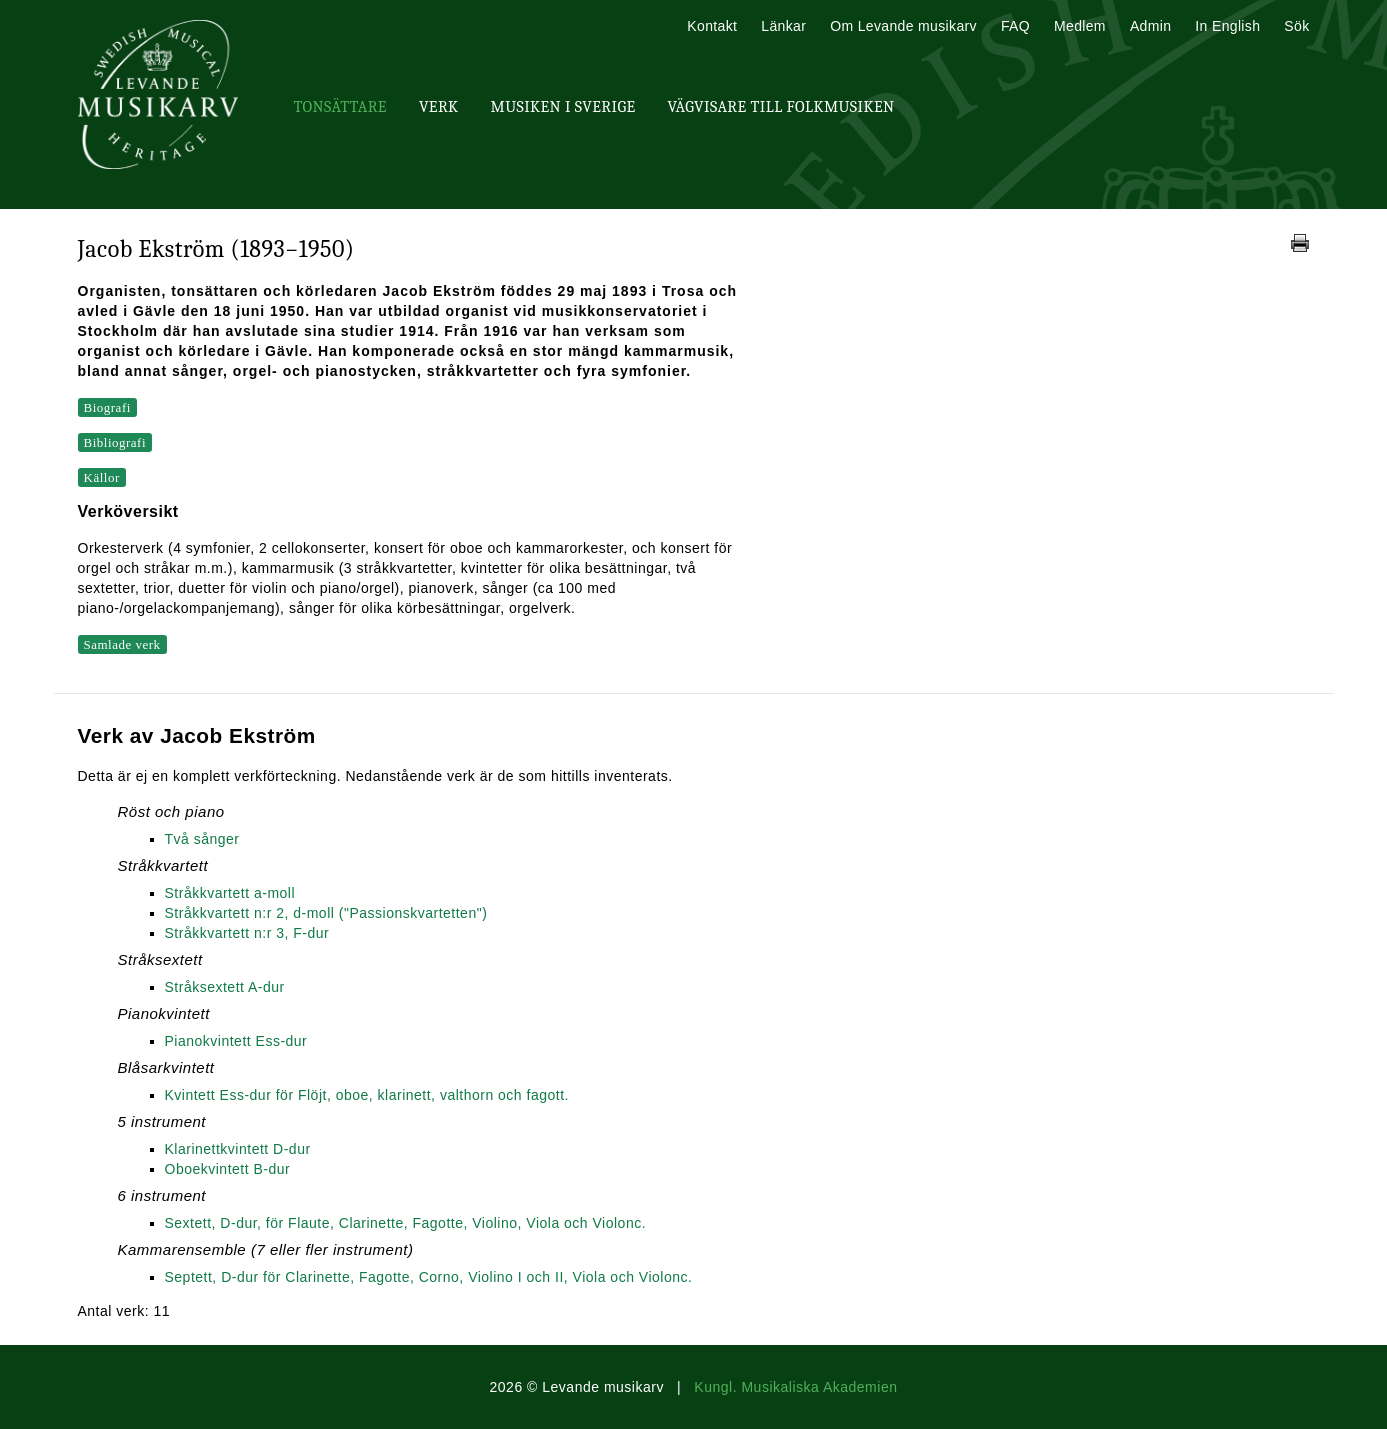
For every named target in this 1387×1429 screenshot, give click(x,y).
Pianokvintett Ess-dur (236, 1041)
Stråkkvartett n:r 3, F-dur (247, 933)
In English (1227, 26)
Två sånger (202, 839)
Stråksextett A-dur (225, 987)
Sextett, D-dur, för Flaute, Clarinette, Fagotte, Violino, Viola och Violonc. (406, 1223)
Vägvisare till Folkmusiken (780, 107)
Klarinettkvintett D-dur (238, 1149)
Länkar (783, 26)
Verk (439, 107)
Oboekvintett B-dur (228, 1169)
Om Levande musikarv (903, 26)
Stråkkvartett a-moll (230, 893)
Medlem (1080, 26)
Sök (1296, 26)
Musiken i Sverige (563, 107)
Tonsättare (340, 107)
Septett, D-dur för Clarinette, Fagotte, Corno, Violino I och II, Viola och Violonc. (429, 1277)
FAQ (1015, 26)
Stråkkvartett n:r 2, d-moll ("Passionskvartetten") (326, 913)
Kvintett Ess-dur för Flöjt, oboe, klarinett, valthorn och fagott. (367, 1095)
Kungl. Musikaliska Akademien (795, 1387)
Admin (1150, 26)
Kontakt (712, 26)
